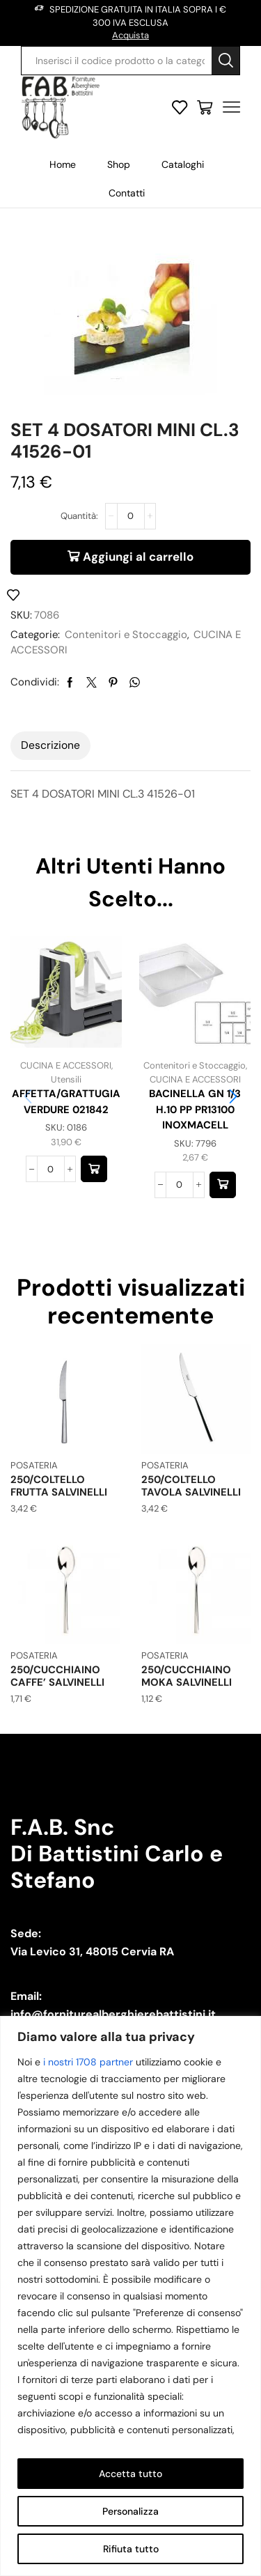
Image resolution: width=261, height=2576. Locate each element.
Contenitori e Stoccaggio (126, 635)
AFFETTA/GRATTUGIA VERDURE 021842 (66, 1101)
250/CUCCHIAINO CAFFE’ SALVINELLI (57, 1676)
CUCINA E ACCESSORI (65, 1065)
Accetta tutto (130, 2473)
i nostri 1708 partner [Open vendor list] (88, 2062)
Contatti (127, 193)
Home (62, 164)
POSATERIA (34, 1465)
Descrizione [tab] (50, 745)
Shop (118, 164)
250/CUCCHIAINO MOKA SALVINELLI (186, 1676)
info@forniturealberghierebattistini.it (113, 2014)
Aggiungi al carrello (138, 556)
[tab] (50, 745)
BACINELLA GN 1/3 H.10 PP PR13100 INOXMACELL (195, 1109)
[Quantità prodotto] (131, 516)
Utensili (66, 1079)
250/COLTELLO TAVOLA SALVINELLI (191, 1486)
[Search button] (225, 61)
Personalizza (130, 2511)
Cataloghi (182, 164)
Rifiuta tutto (131, 2549)
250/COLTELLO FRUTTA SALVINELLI (58, 1486)
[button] (94, 1169)
